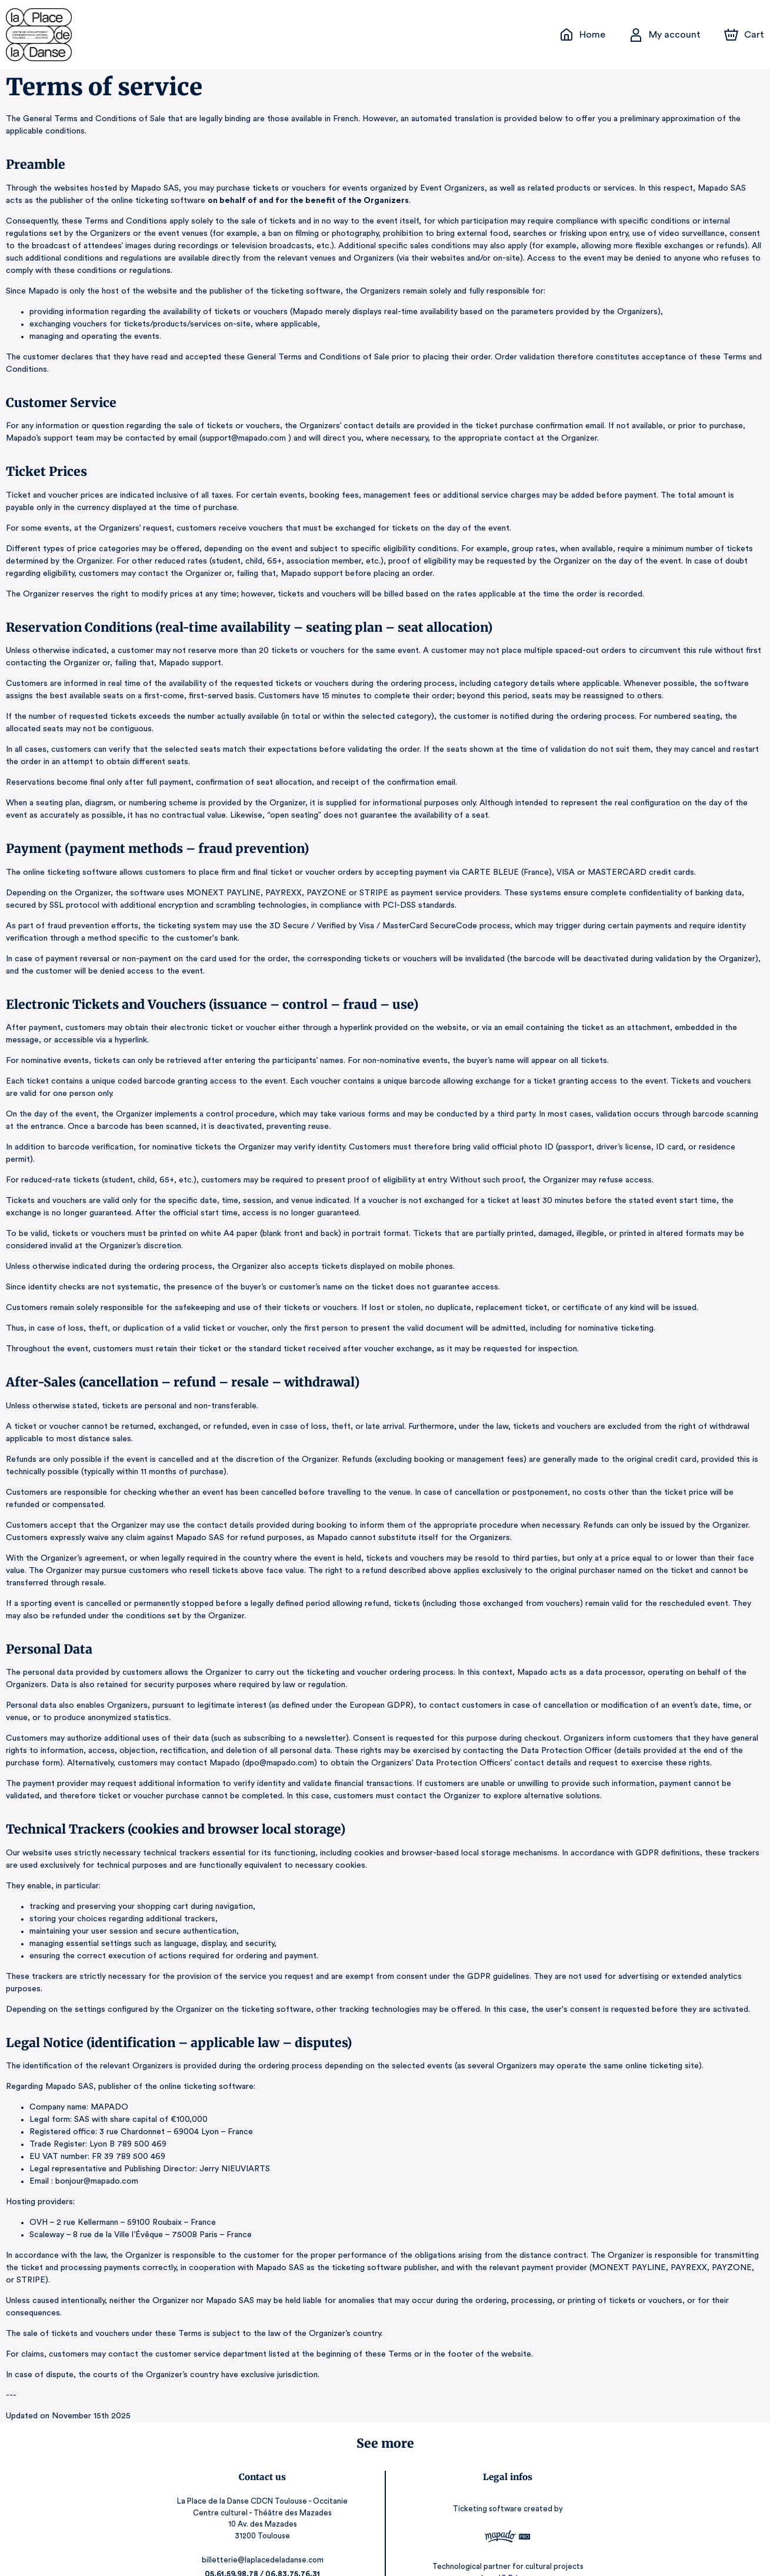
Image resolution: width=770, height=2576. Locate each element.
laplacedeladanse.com (263, 2551)
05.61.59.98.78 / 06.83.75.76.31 (263, 2536)
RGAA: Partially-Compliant (507, 2552)
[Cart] (745, 34)
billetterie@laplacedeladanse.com (263, 2522)
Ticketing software (488, 2471)
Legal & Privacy (507, 2541)
